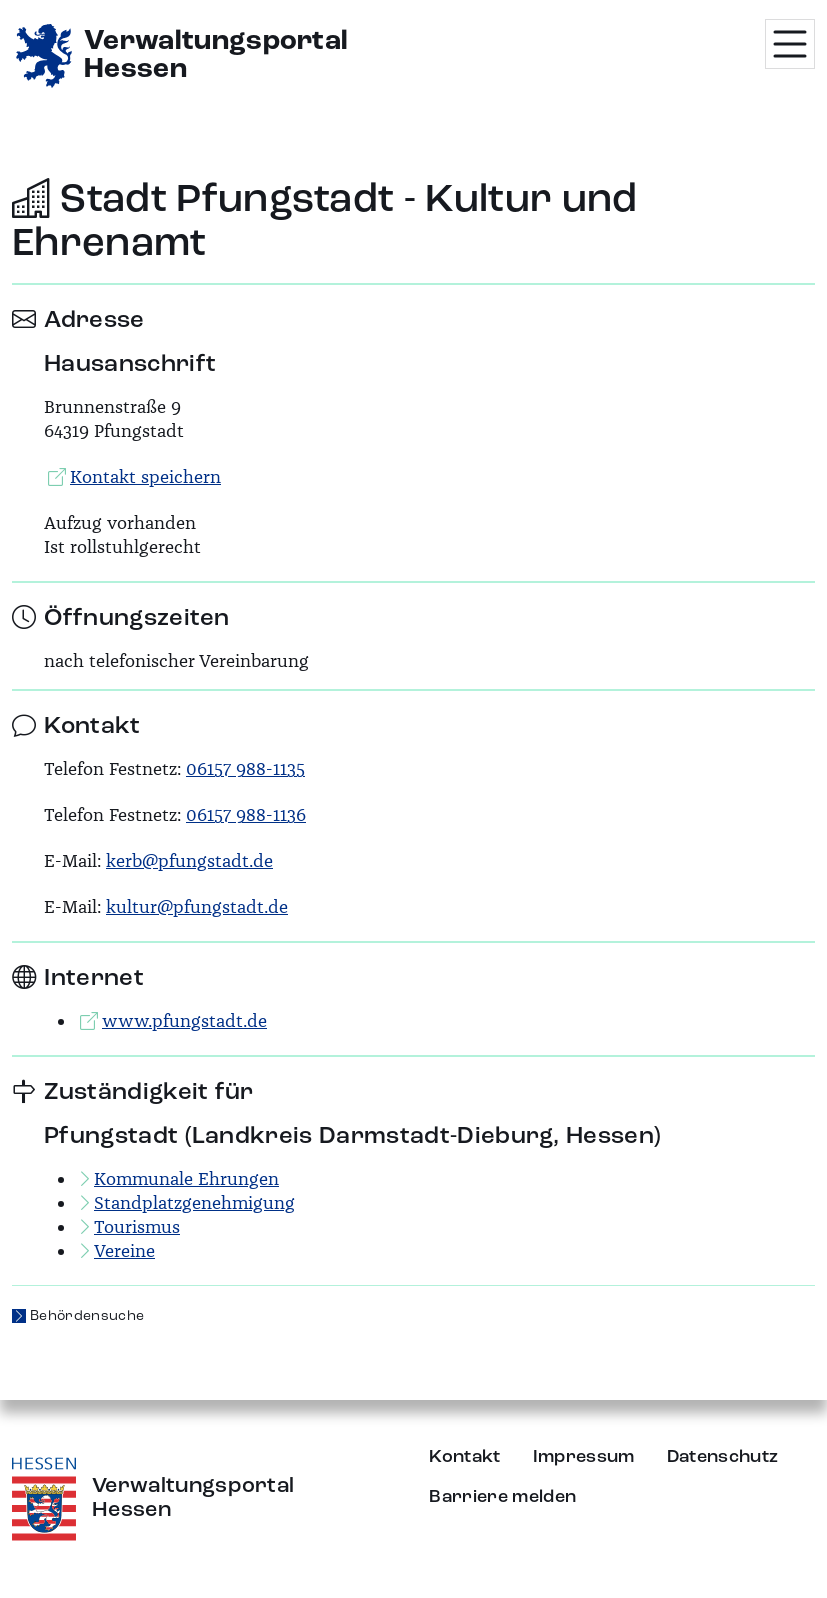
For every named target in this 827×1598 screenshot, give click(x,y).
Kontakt (464, 1457)
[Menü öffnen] (790, 44)
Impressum (584, 1457)
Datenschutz (723, 1457)
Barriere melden (502, 1497)
